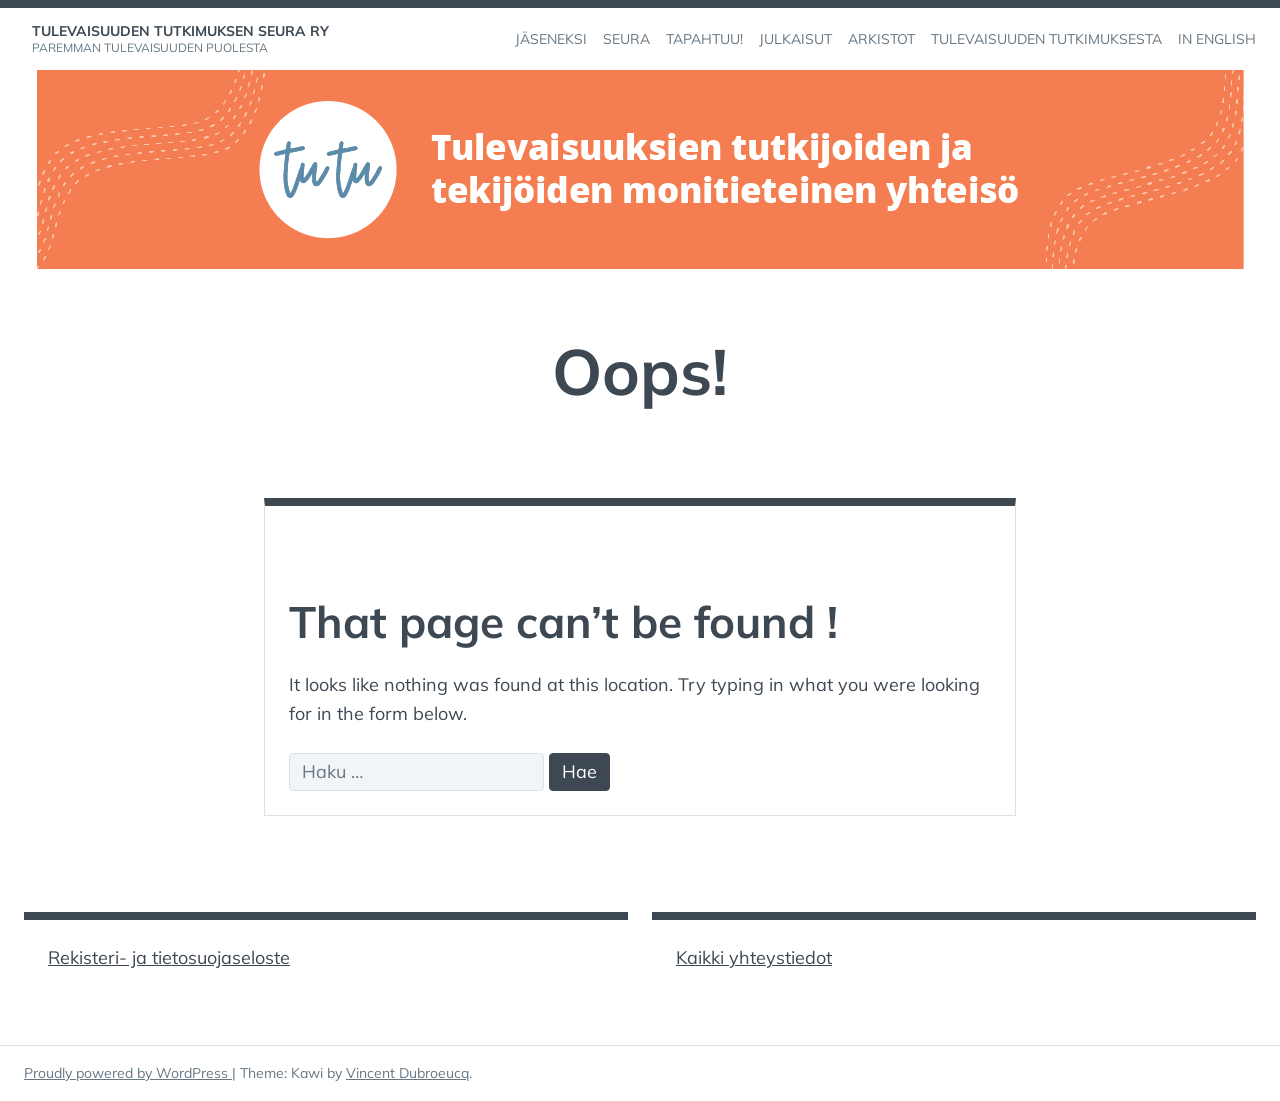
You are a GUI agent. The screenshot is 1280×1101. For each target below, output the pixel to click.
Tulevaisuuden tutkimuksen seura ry (180, 31)
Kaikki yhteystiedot (754, 957)
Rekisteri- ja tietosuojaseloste (169, 957)
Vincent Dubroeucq (407, 1073)
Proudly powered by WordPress (128, 1073)
